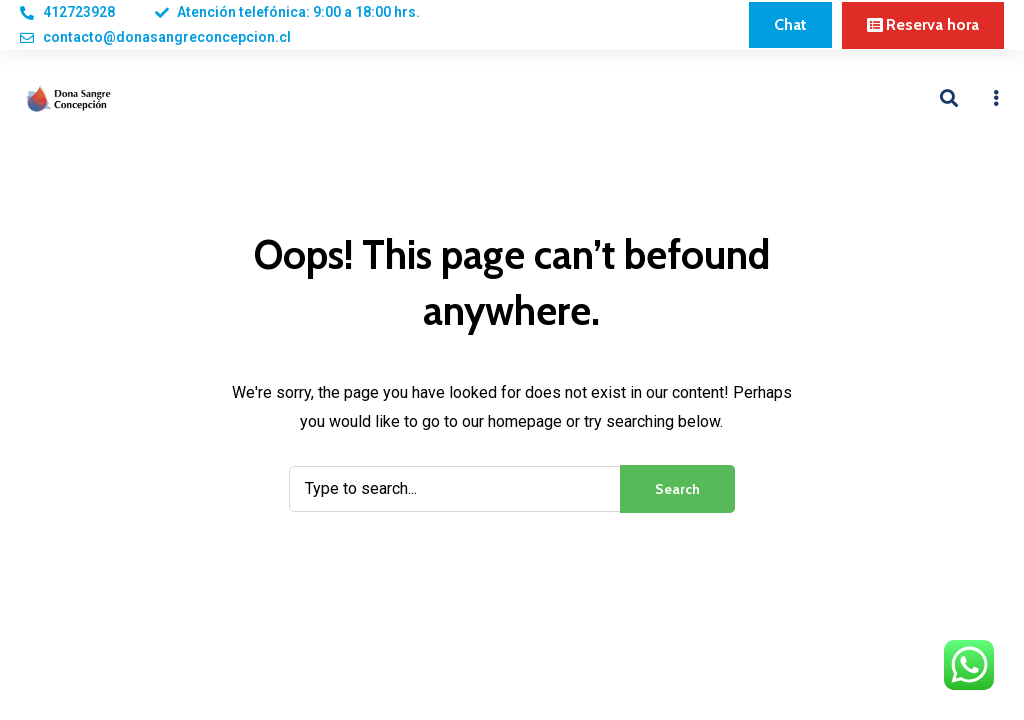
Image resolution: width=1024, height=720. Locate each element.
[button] (790, 25)
